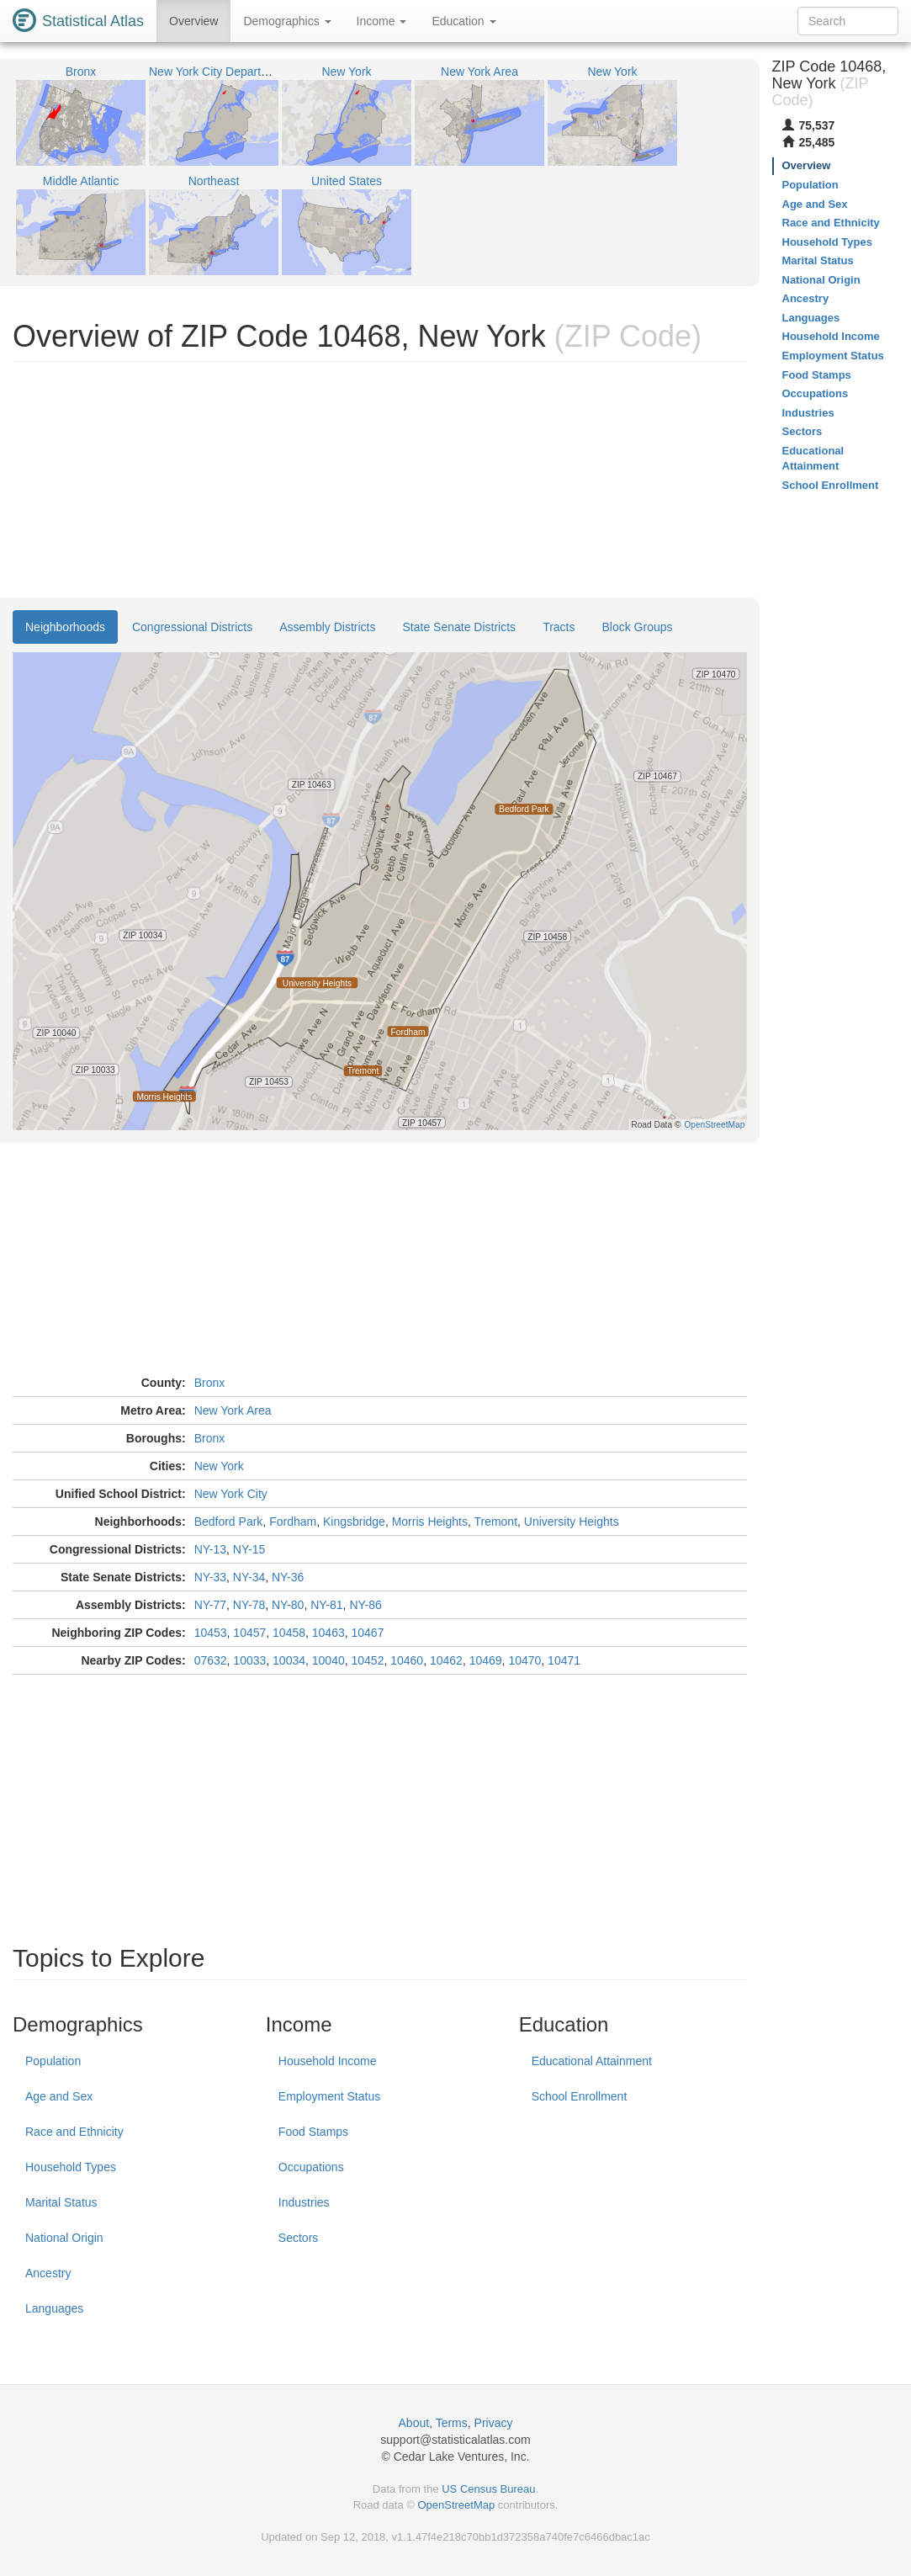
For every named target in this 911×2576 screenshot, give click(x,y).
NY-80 (288, 1605)
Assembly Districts (327, 627)
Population (53, 2061)
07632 (210, 1660)
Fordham (292, 1521)
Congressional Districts (192, 627)
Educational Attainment (592, 2061)
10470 (524, 1660)
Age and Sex (59, 2096)
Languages (54, 2308)
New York (219, 1466)
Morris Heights (430, 1521)
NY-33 (210, 1577)
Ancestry (48, 2273)
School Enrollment (580, 2096)
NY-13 (210, 1549)
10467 (368, 1632)
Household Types (70, 2167)
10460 (406, 1660)
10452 (368, 1660)
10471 (564, 1660)
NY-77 (210, 1605)
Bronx (209, 1382)
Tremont (495, 1521)
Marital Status (61, 2202)
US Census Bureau (488, 2489)
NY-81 (326, 1605)
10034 (289, 1660)
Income (382, 21)
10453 (210, 1632)
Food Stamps (313, 2131)
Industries (304, 2202)
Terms (452, 2423)
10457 (249, 1632)
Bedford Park (228, 1521)
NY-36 (288, 1577)
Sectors (298, 2237)
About (414, 2423)
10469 (485, 1660)
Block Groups (637, 627)
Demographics (287, 21)
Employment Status (329, 2096)
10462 (446, 1660)
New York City (230, 1493)
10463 (328, 1632)
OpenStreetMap (456, 2505)
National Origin (64, 2237)
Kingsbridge (354, 1521)
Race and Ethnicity (74, 2131)
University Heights (571, 1521)
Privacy (493, 2423)
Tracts (559, 627)
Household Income (327, 2061)
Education (463, 21)
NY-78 (249, 1605)
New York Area (233, 1410)
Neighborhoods (65, 627)
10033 (249, 1660)
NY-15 (249, 1549)
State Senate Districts (459, 627)
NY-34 (249, 1577)
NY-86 (365, 1605)
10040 (328, 1660)
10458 (289, 1632)
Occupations (311, 2167)
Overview (193, 21)
